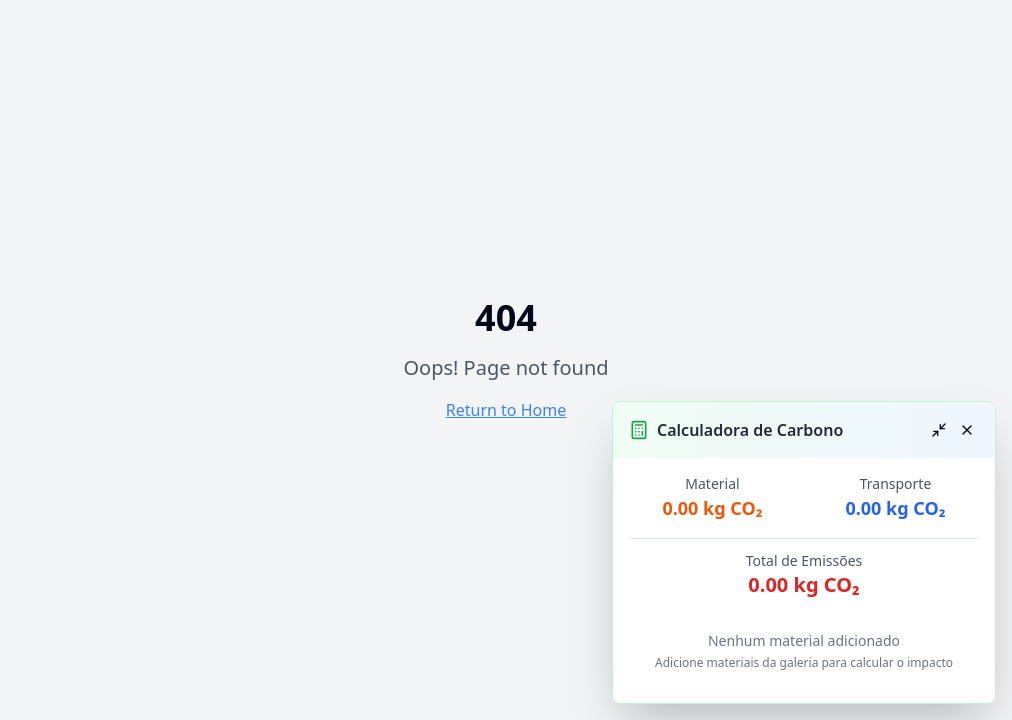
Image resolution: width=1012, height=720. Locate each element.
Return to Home (506, 410)
